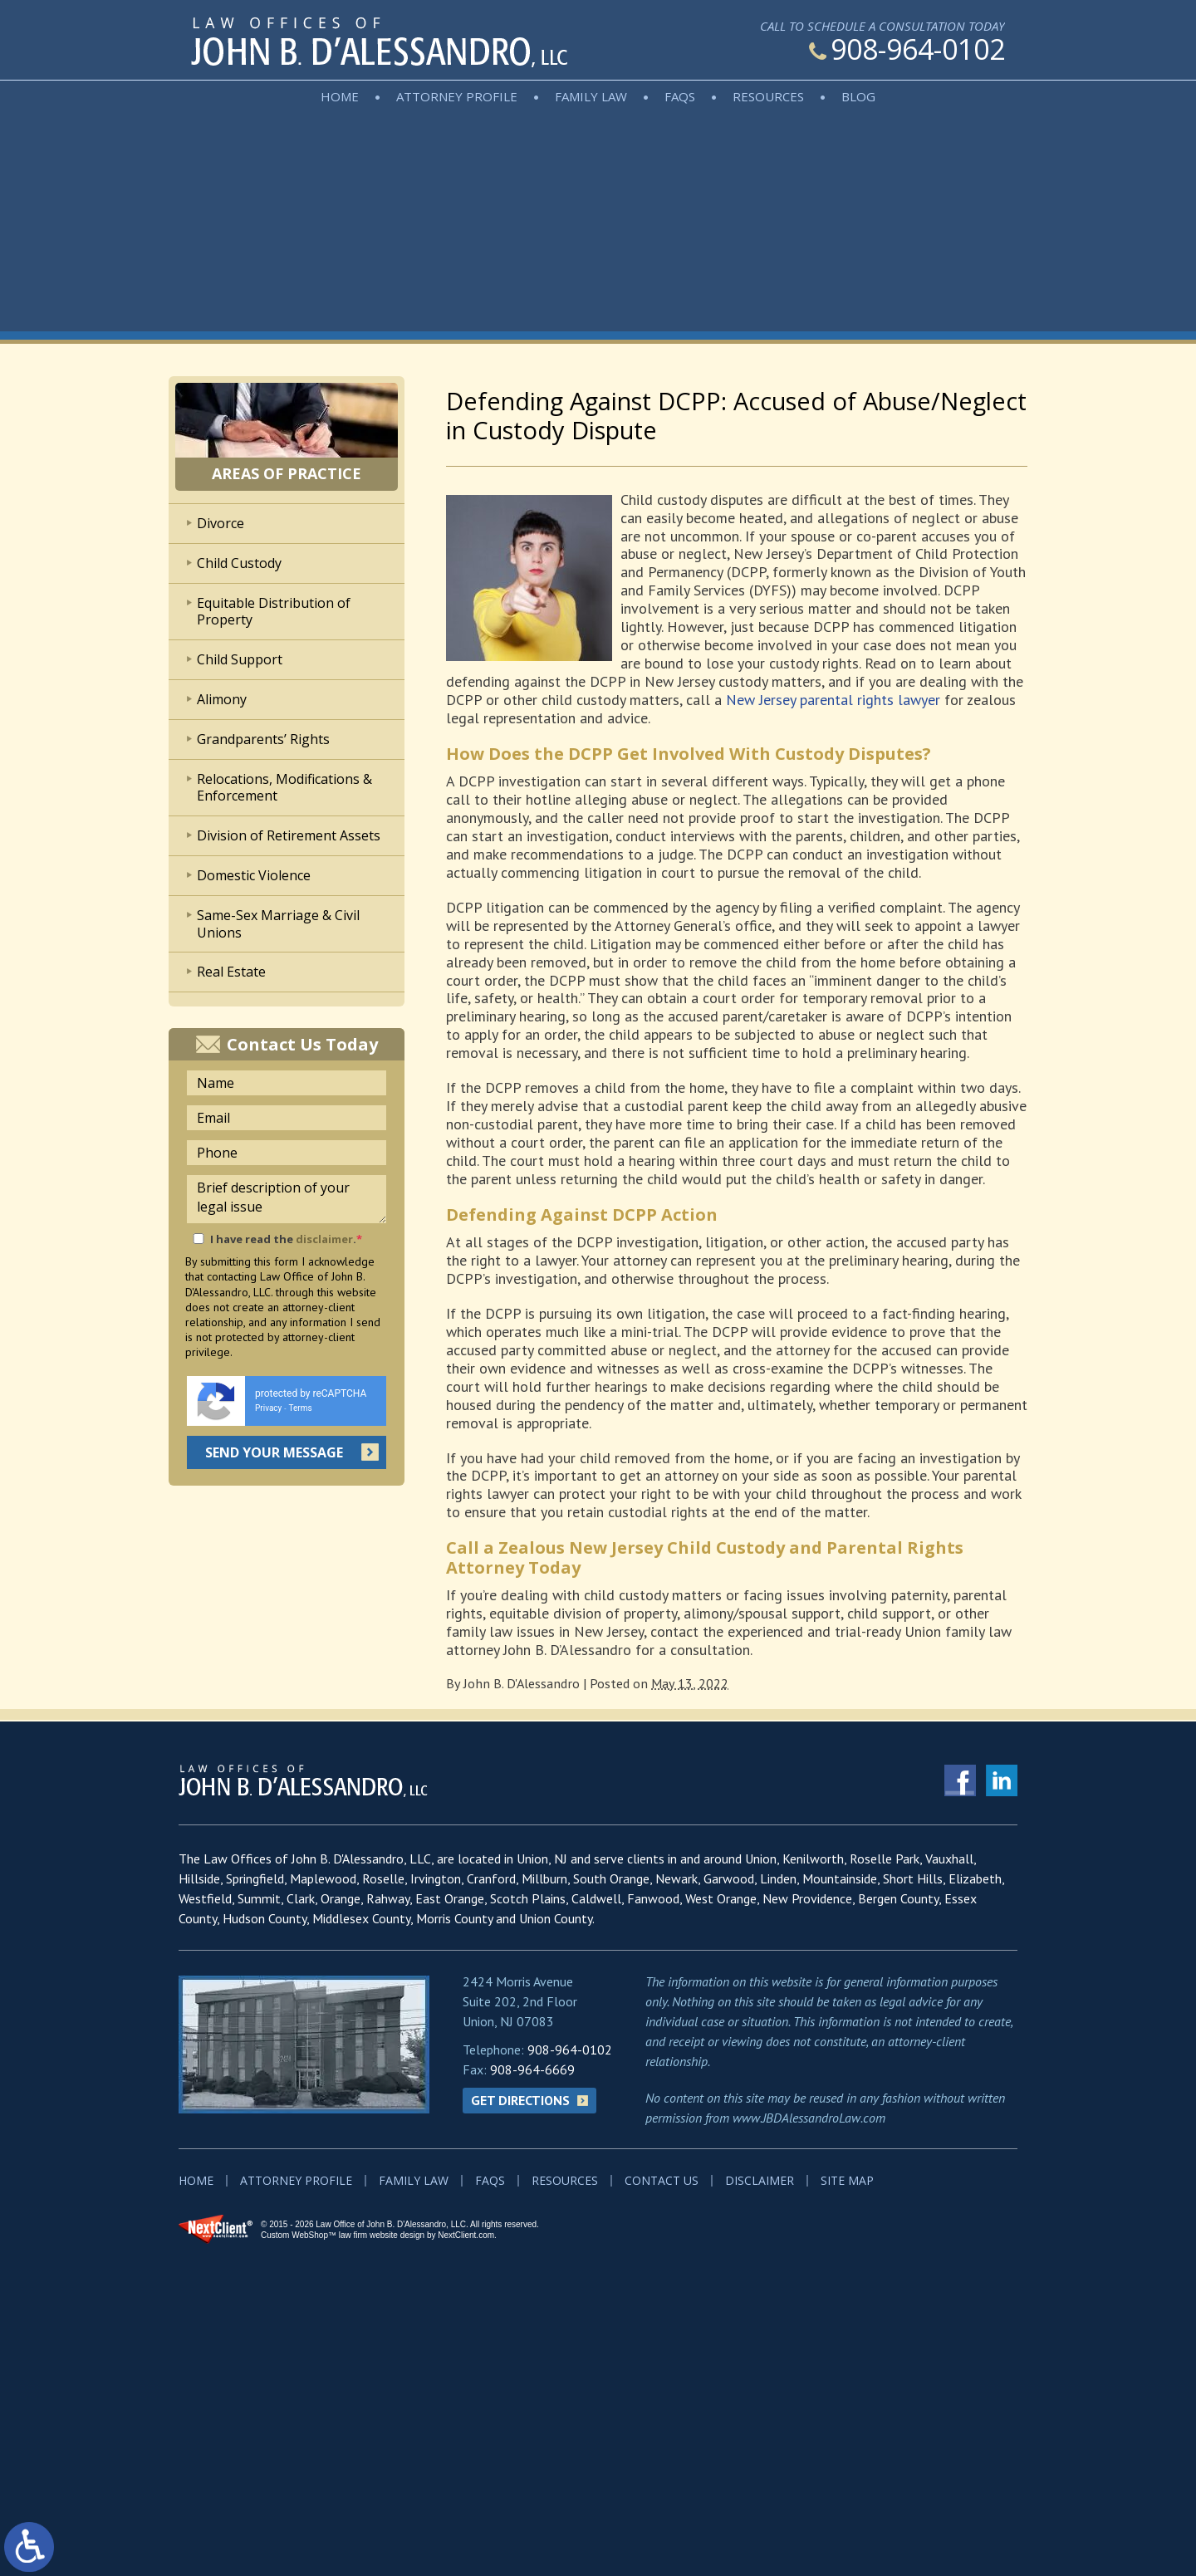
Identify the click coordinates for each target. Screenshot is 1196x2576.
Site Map (847, 2180)
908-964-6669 (532, 2069)
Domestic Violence (254, 875)
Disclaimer (759, 2180)
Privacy (268, 1408)
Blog (858, 96)
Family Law (591, 96)
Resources (768, 96)
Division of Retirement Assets (288, 835)
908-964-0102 (907, 49)
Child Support (239, 659)
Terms (300, 1408)
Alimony (222, 699)
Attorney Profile (456, 96)
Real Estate (231, 971)
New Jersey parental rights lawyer (833, 699)
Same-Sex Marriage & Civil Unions (278, 924)
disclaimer (324, 1239)
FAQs (679, 96)
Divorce (220, 523)
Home (340, 96)
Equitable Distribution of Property (273, 611)
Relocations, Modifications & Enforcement (284, 788)
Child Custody (239, 563)
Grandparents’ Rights (263, 739)
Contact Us (661, 2180)
